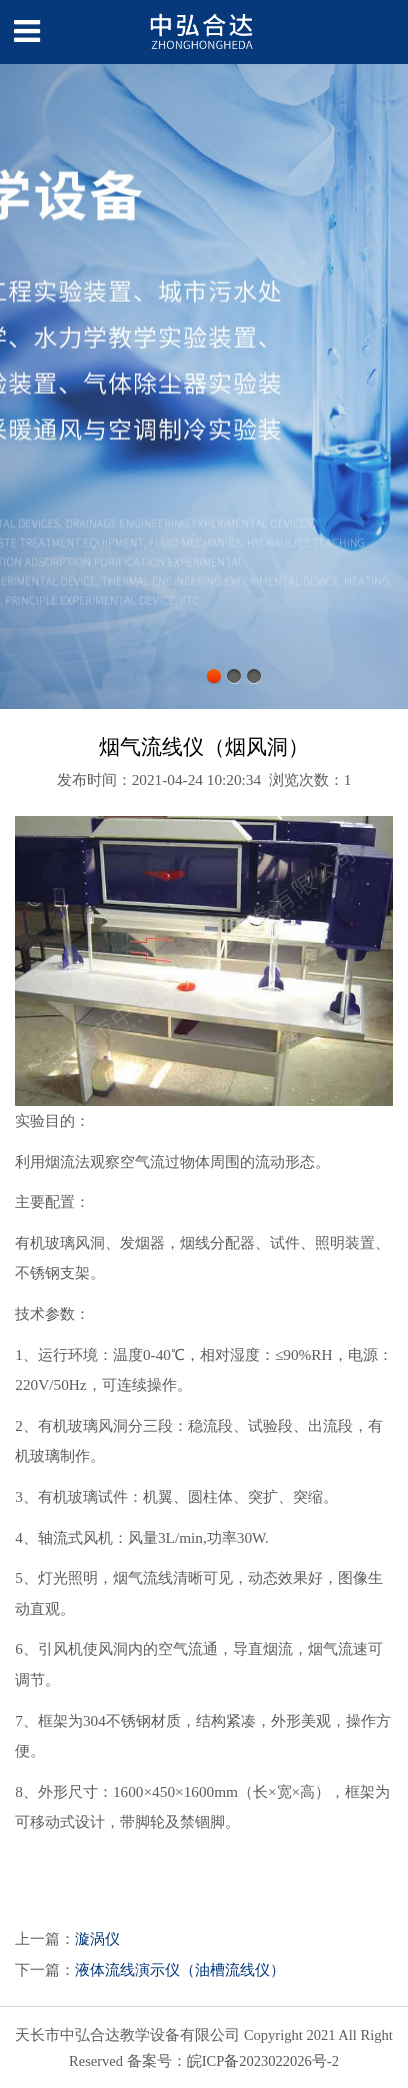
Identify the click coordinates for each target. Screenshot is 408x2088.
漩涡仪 (97, 1938)
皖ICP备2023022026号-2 (263, 2061)
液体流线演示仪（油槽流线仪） (180, 1969)
